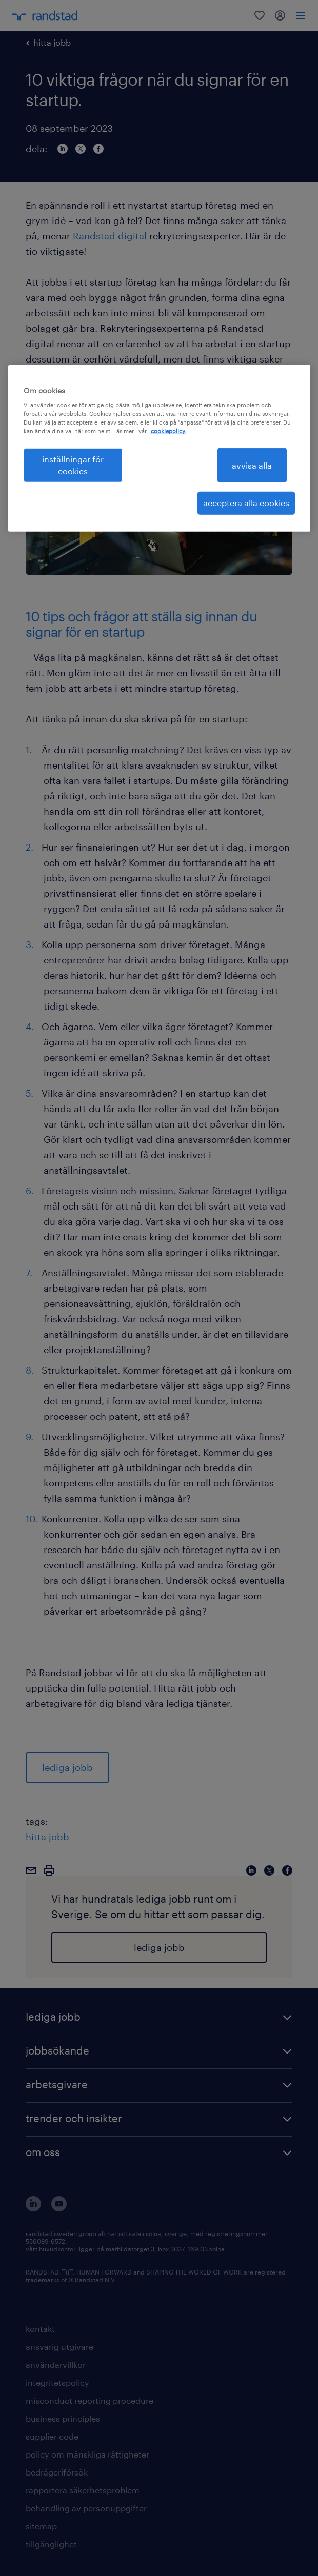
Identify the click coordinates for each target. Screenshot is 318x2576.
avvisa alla (252, 465)
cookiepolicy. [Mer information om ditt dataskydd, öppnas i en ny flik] (168, 431)
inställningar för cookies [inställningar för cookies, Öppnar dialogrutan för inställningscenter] (73, 464)
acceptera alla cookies (246, 503)
